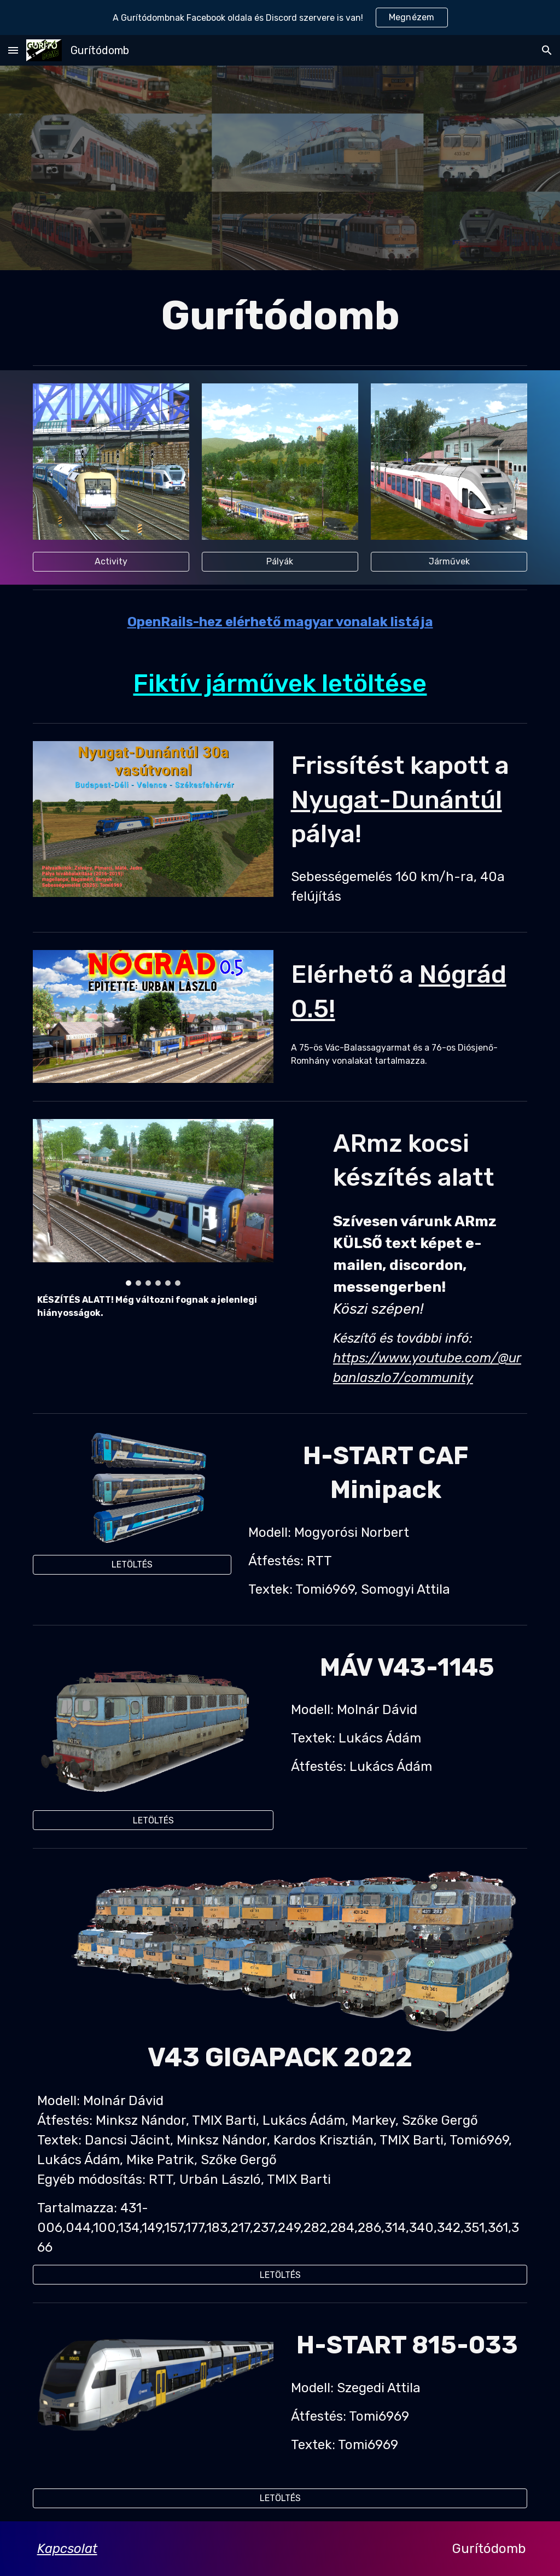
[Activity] (111, 561)
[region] (280, 17)
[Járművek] (449, 561)
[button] (13, 50)
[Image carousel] (153, 1202)
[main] (280, 315)
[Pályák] (280, 561)
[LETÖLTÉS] (132, 1564)
